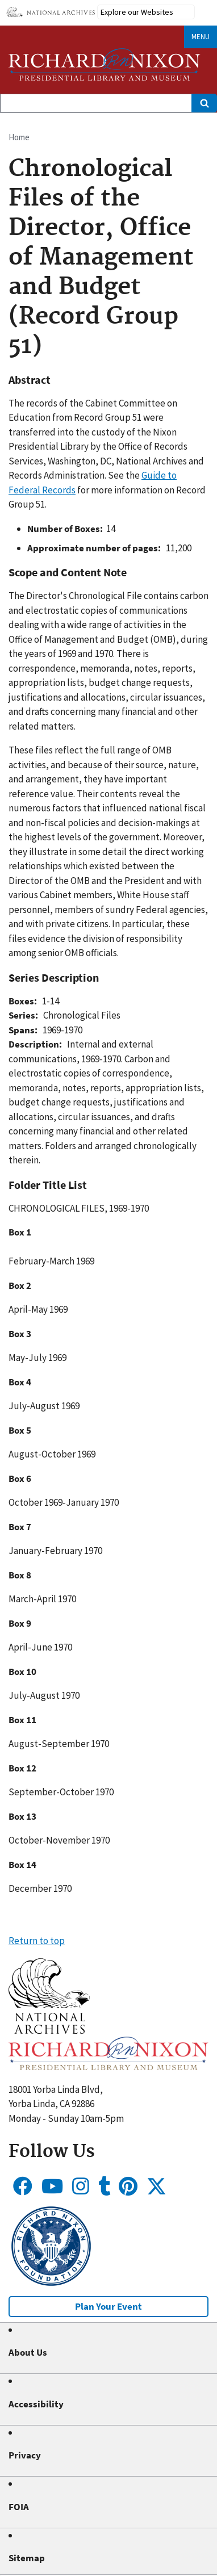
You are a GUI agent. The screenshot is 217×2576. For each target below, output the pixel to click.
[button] (49, 2030)
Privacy (25, 2455)
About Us (28, 2352)
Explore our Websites (137, 12)
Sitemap (27, 2558)
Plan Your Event (108, 2306)
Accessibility (36, 2404)
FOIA (19, 2506)
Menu (200, 36)
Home (19, 137)
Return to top (37, 1940)
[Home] (105, 64)
